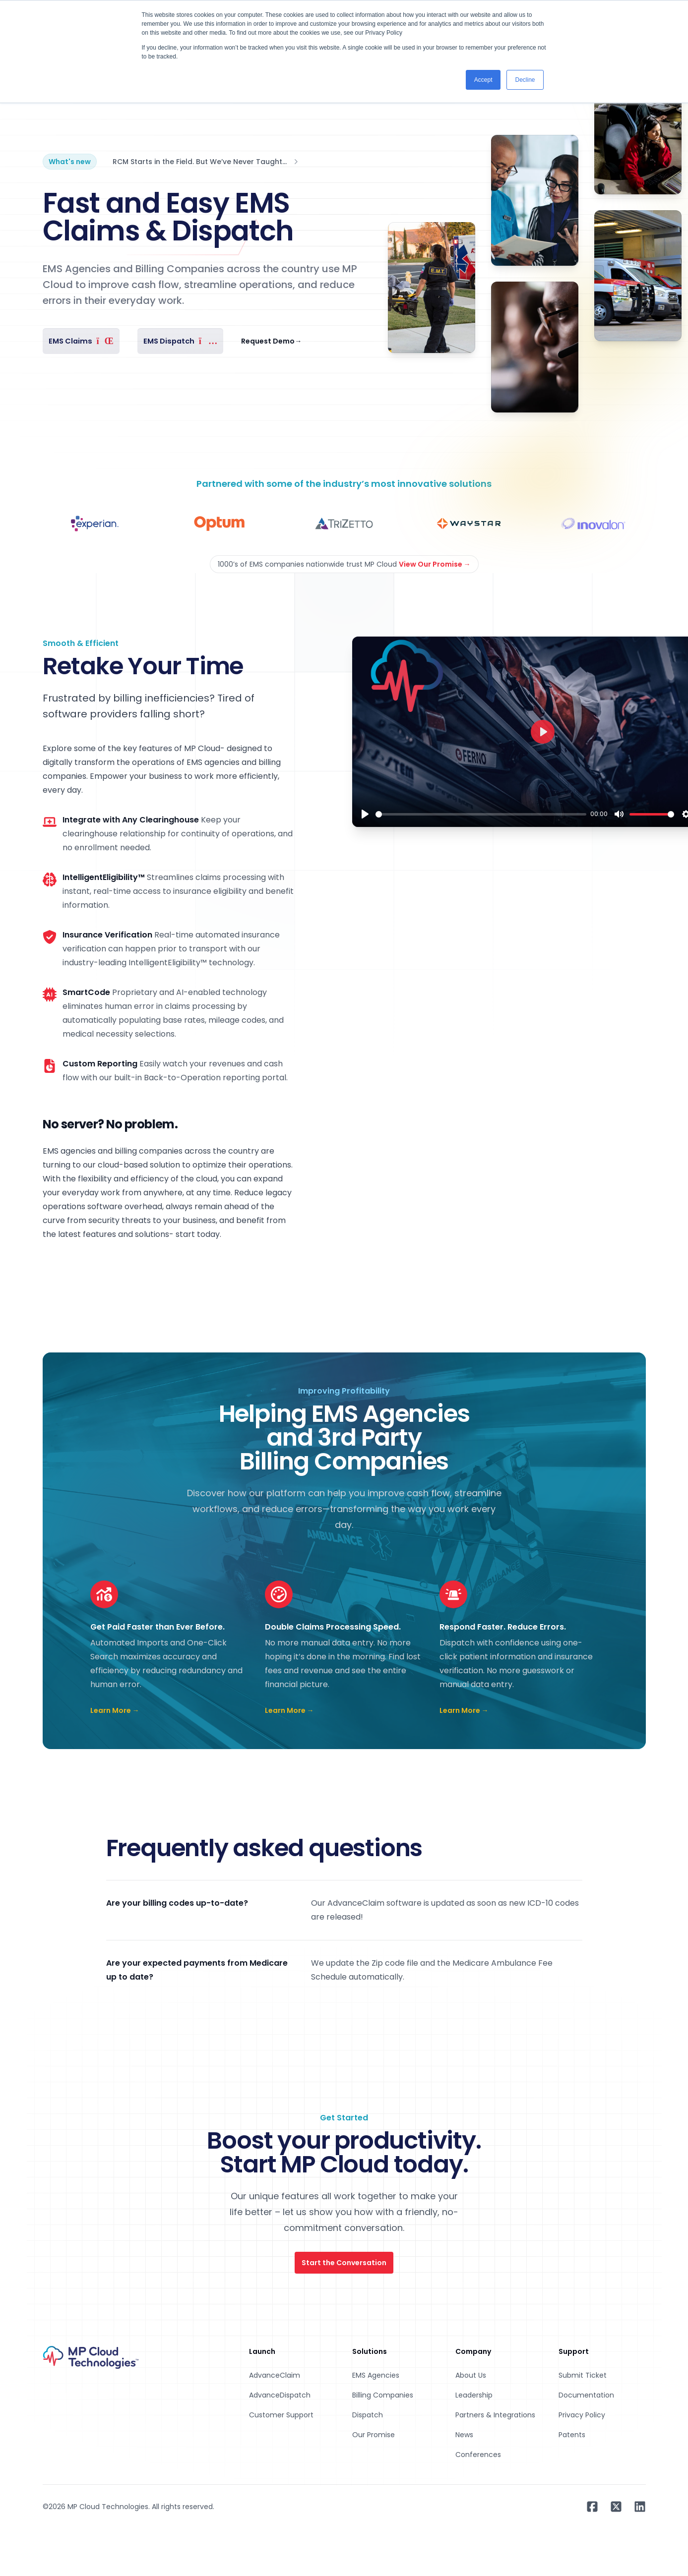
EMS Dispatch (180, 341)
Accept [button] (483, 79)
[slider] (481, 814)
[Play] (365, 814)
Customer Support (281, 2415)
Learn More (114, 1710)
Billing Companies (382, 2395)
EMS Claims (81, 341)
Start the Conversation (344, 2263)
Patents (572, 2435)
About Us (470, 2375)
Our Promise (373, 2435)
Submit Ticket (583, 2375)
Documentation (586, 2395)
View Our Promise (435, 564)
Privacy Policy (582, 2415)
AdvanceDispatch (280, 2395)
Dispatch (367, 2415)
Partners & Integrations (495, 2415)
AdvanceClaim (274, 2375)
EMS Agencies (375, 2375)
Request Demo (271, 341)
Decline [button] (525, 79)
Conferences (478, 2454)
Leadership (474, 2395)
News (464, 2435)
